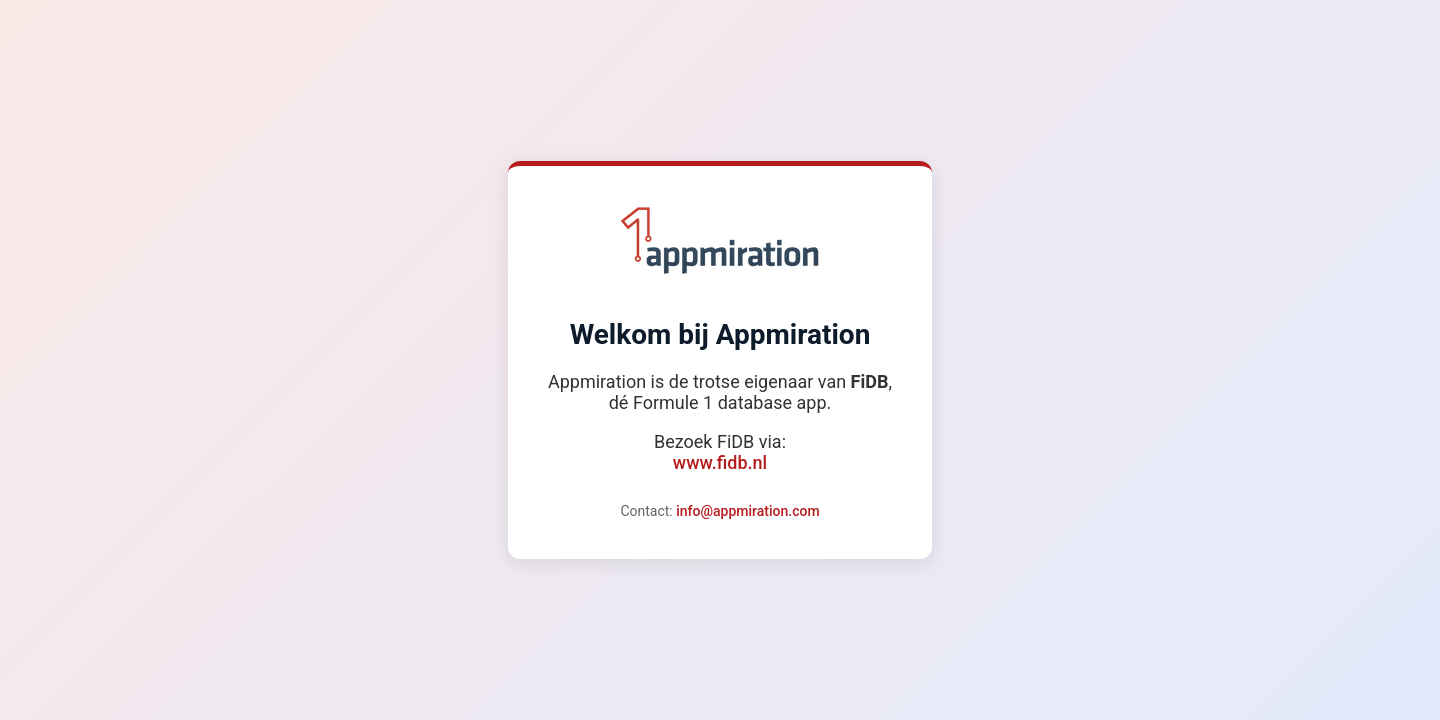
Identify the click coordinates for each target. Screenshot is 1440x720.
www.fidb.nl (720, 462)
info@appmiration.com (747, 511)
